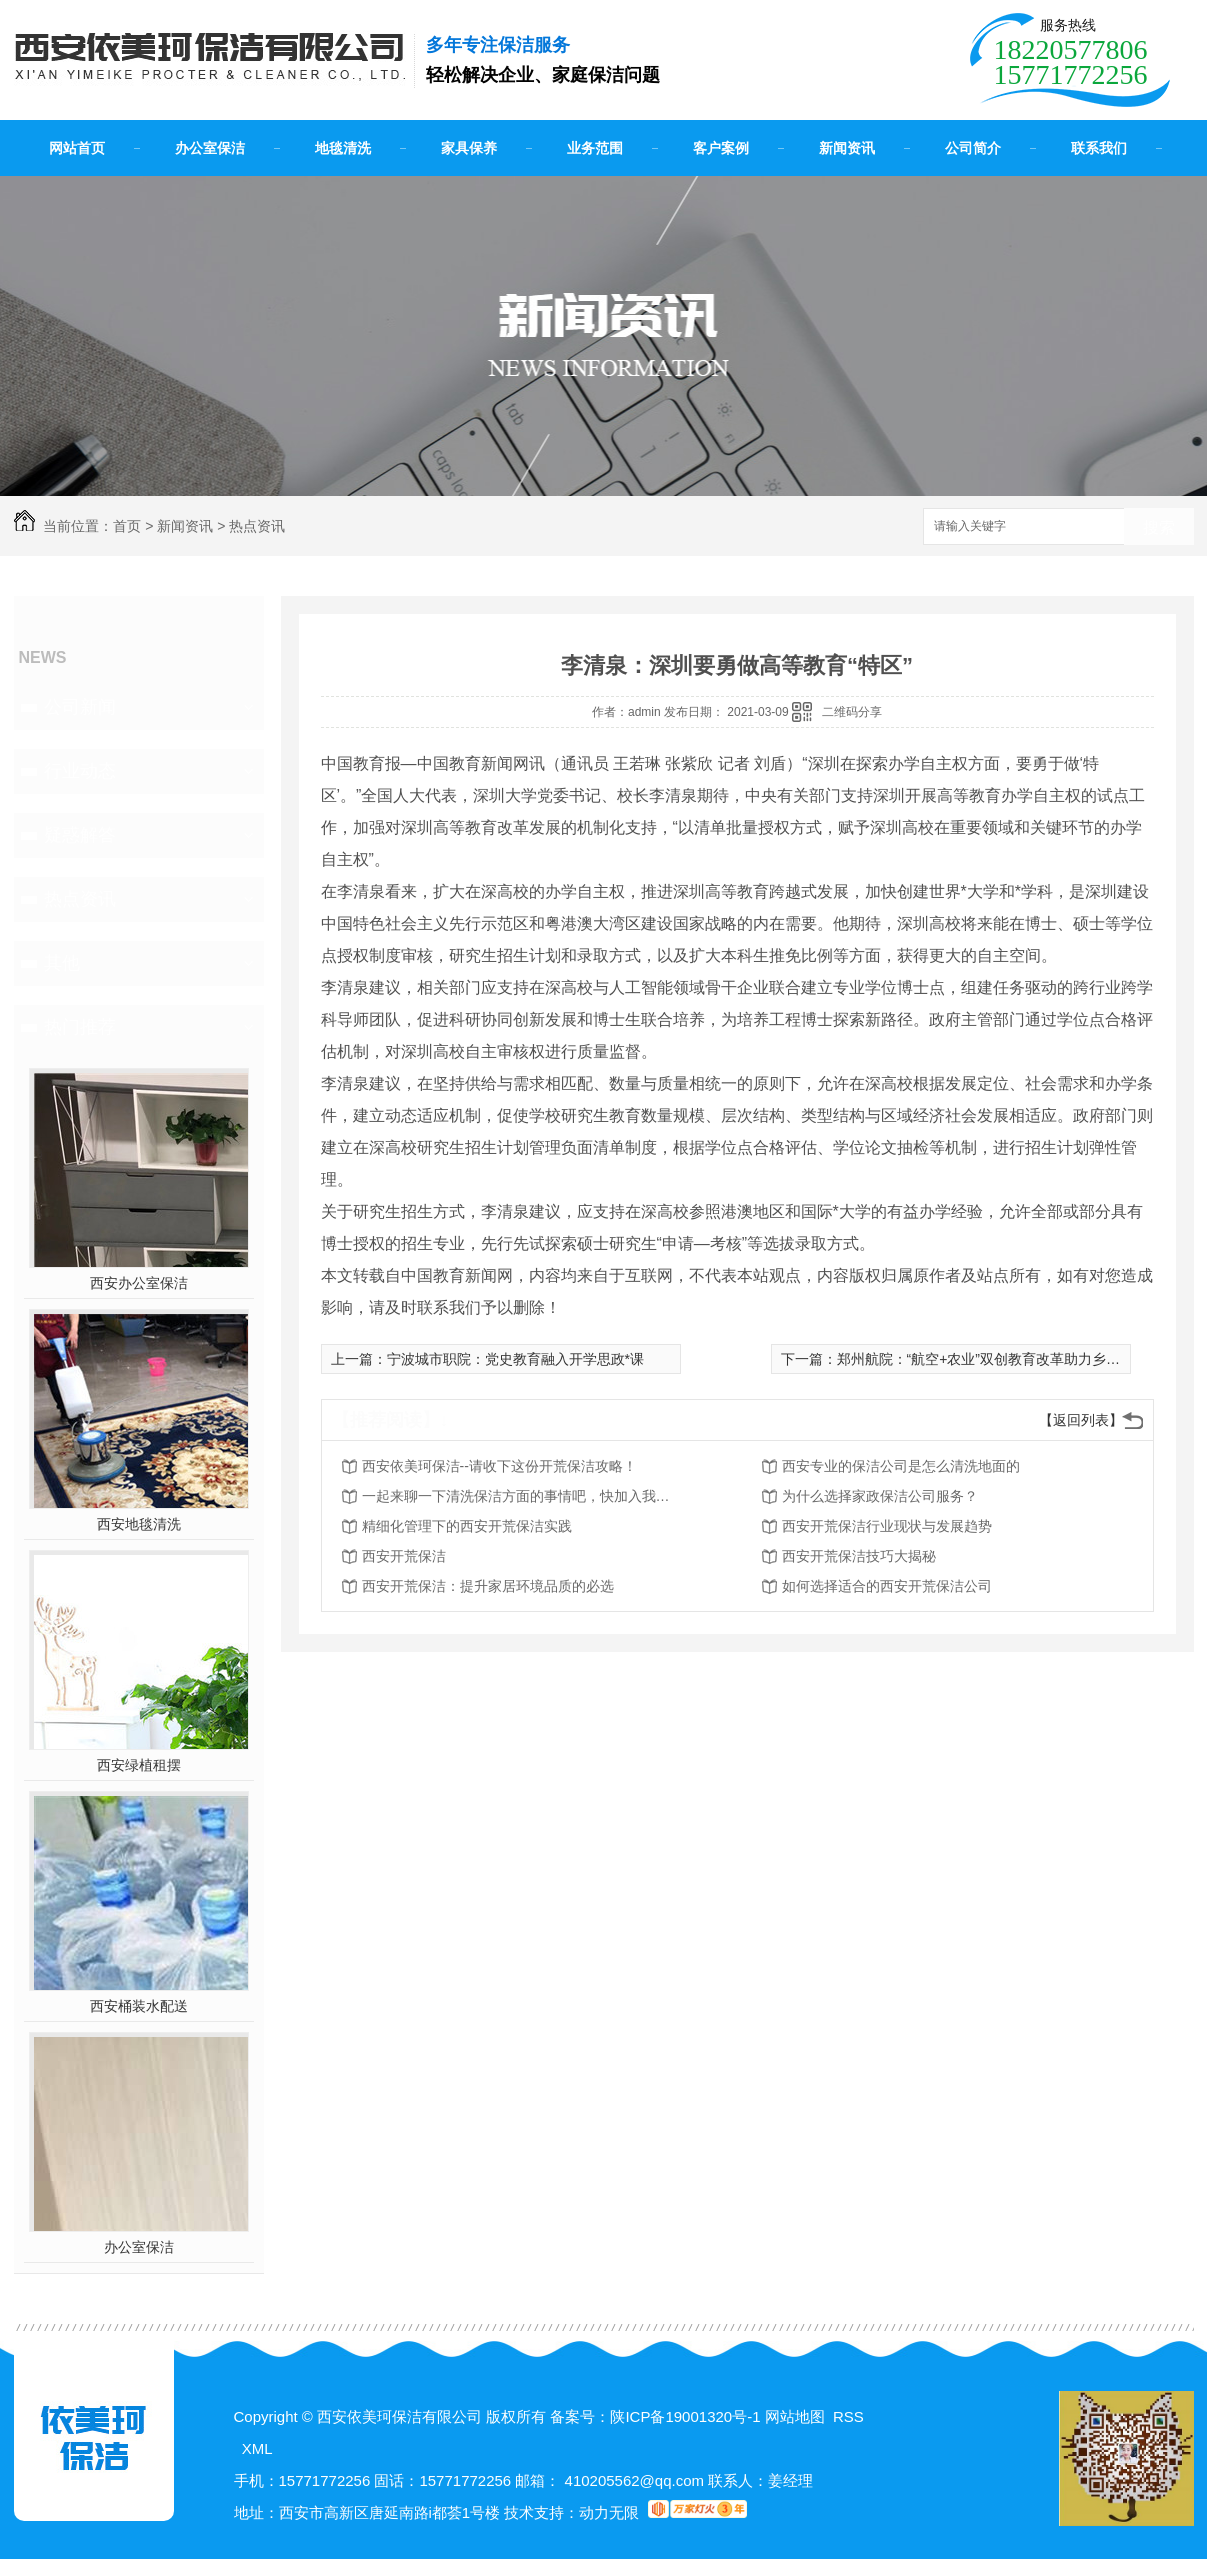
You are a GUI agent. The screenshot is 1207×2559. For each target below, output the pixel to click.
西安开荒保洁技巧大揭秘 (859, 1556)
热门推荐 (80, 1027)
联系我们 (1099, 148)
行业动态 (80, 771)
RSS (848, 2416)
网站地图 (795, 2416)
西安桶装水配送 (139, 2006)
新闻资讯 (847, 148)
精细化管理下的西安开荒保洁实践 (467, 1526)
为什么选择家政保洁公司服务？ (880, 1496)
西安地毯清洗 (139, 1524)
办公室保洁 (210, 148)
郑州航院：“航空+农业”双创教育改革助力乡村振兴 (993, 1359)
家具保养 (469, 148)
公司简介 (973, 148)
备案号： (580, 2416)
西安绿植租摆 (139, 1765)
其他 (62, 963)
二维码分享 (852, 712)
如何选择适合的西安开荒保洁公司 (887, 1586)
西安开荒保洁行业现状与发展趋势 (887, 1526)
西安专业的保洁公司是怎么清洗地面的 (901, 1466)
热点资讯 (257, 526)
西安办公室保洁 (139, 1283)
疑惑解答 (80, 835)
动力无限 (609, 2512)
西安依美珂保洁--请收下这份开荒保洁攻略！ (499, 1466)
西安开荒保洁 (404, 1556)
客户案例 (721, 148)
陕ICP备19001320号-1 (685, 2416)
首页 (127, 526)
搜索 (1159, 527)
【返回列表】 (1081, 1420)
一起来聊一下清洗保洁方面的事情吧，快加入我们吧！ (522, 1496)
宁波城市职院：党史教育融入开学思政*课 (515, 1359)
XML (257, 2448)
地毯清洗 (343, 148)
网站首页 (77, 148)
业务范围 (595, 148)
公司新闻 (80, 707)
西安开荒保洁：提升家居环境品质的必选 (488, 1586)
